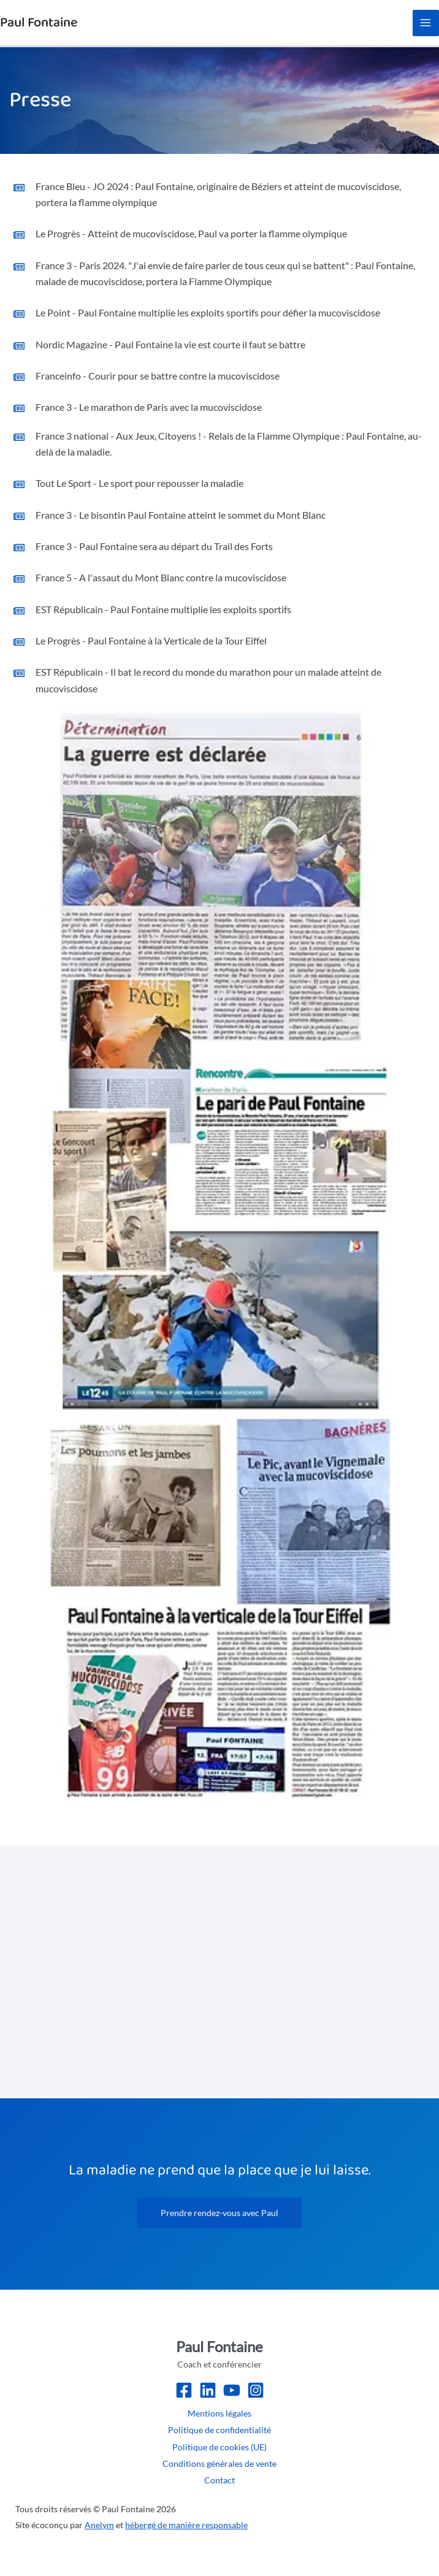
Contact (219, 2480)
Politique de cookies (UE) (219, 2447)
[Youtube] (231, 2390)
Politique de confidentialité (219, 2430)
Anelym (99, 2525)
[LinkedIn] (207, 2390)
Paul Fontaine (39, 22)
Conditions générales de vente (219, 2463)
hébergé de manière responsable (186, 2525)
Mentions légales (219, 2413)
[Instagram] (255, 2390)
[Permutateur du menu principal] (426, 23)
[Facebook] (184, 2390)
